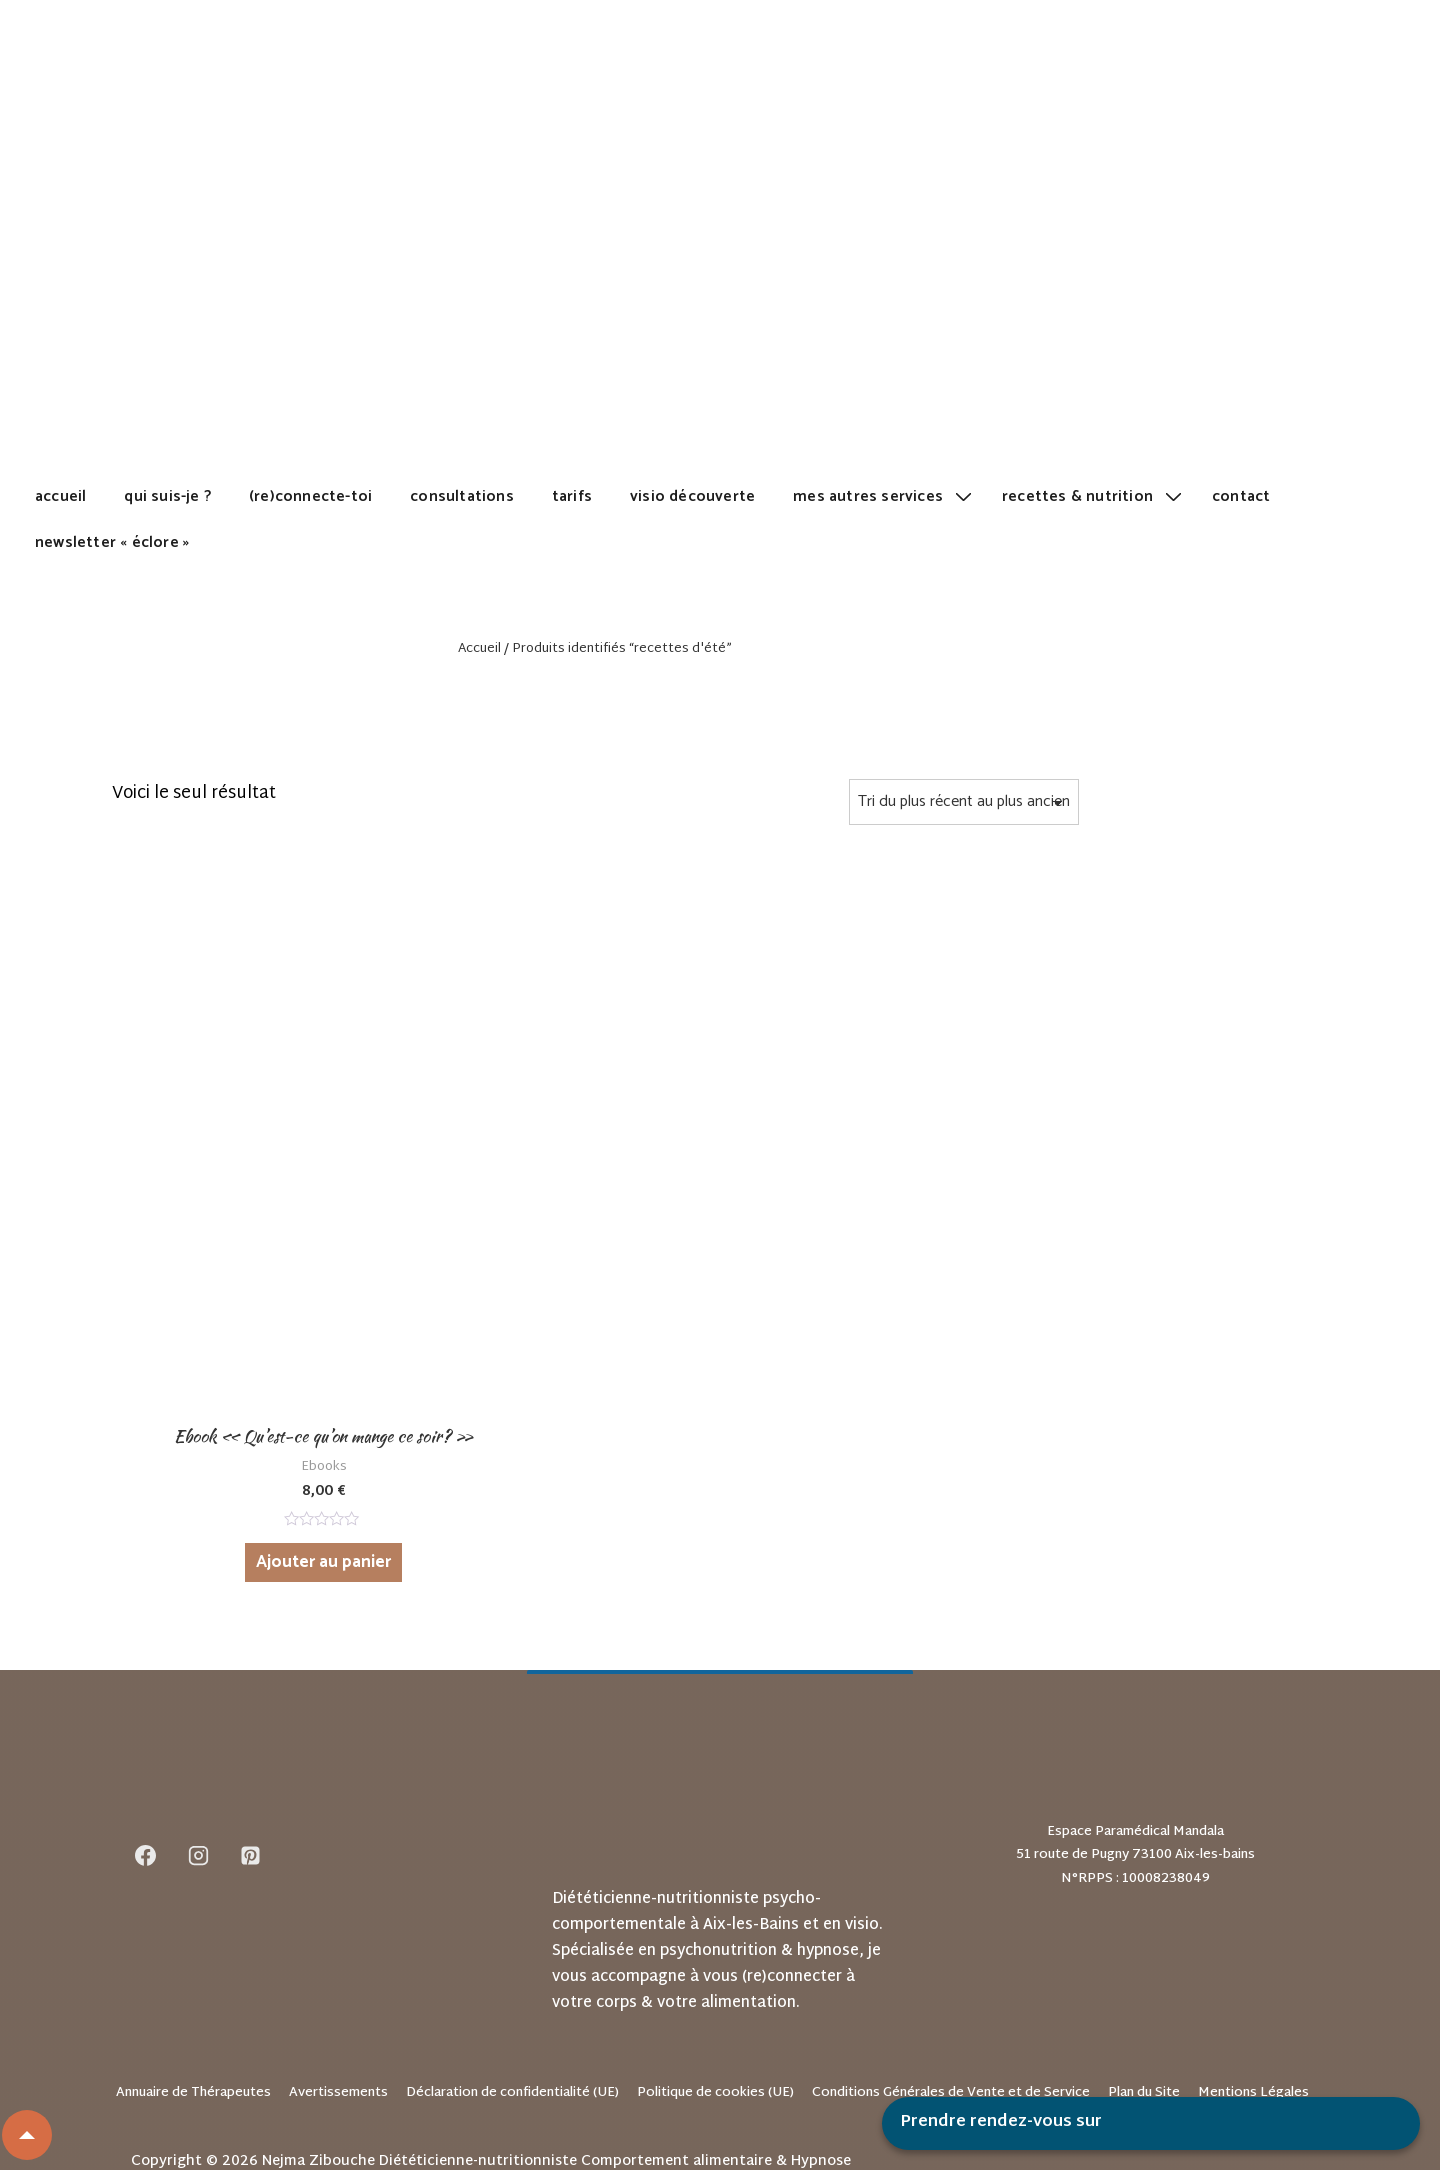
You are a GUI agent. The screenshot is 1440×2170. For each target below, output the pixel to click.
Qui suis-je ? (167, 496)
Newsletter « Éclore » (112, 542)
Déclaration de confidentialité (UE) (512, 1963)
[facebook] (146, 1726)
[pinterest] (251, 1726)
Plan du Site (1144, 1963)
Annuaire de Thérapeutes (193, 1963)
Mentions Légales (1253, 1963)
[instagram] (198, 1726)
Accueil (60, 496)
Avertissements (338, 1963)
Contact (1241, 496)
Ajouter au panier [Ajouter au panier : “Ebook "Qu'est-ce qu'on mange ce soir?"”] (271, 1432)
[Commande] (964, 802)
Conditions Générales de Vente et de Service (951, 1963)
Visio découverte (692, 496)
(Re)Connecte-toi (310, 496)
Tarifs (572, 496)
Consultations (462, 496)
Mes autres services (885, 496)
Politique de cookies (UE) (715, 1963)
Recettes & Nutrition (1094, 496)
